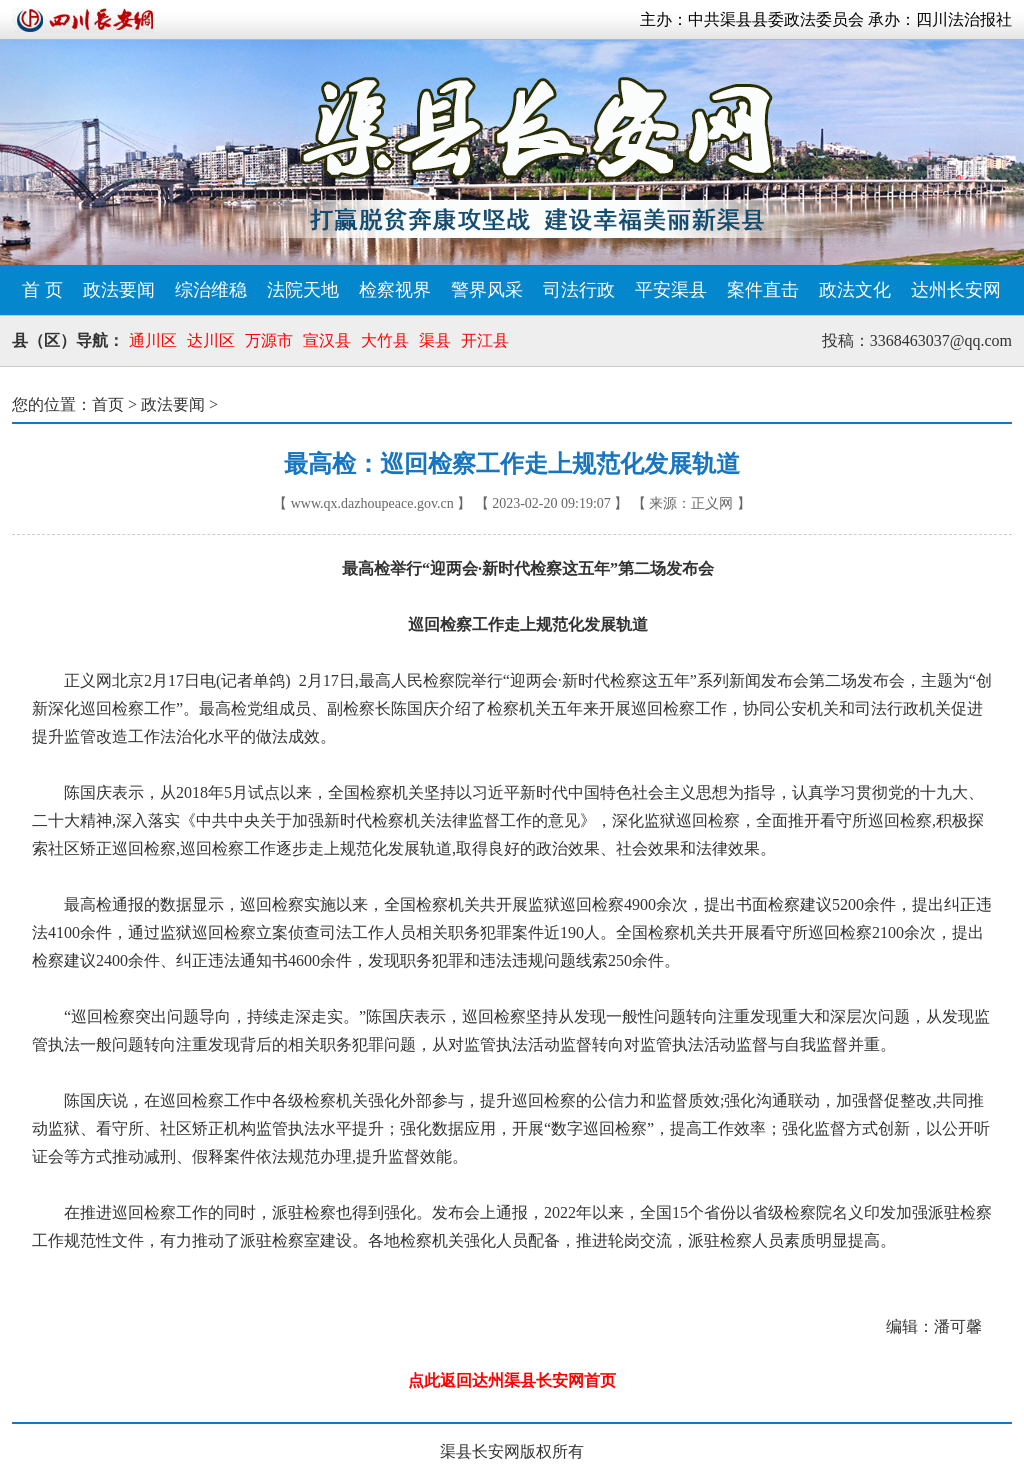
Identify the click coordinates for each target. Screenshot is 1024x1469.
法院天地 (303, 290)
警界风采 (487, 290)
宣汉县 (327, 340)
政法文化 (855, 290)
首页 (108, 404)
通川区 (153, 340)
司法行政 (579, 290)
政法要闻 (119, 290)
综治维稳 (211, 290)
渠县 (435, 340)
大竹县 (385, 340)
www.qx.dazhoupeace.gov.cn (372, 503)
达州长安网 (956, 290)
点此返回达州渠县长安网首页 (512, 1380)
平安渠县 (671, 290)
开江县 (485, 340)
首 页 (42, 290)
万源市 (269, 340)
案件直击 (763, 290)
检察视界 (395, 290)
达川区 (211, 340)
